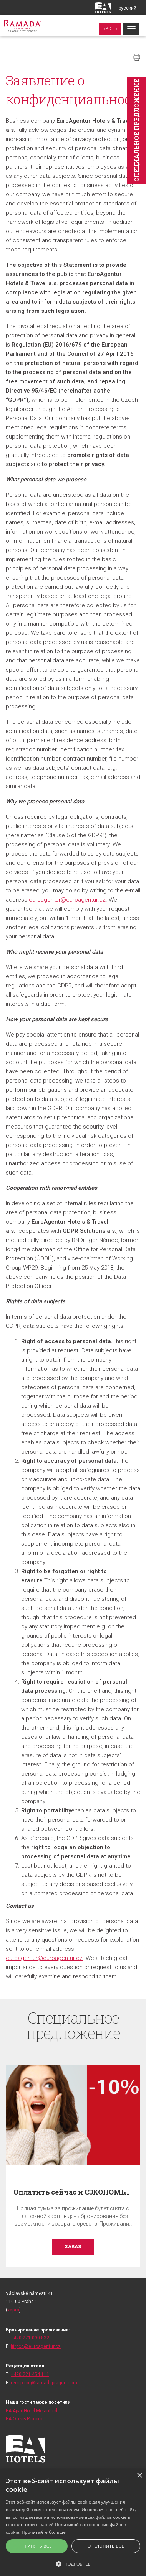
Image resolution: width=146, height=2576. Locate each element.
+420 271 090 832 (30, 2338)
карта (13, 2310)
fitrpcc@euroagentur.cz (36, 2346)
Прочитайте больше (44, 2532)
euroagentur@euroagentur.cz (67, 899)
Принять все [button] (36, 2546)
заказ (73, 2246)
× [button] (139, 2476)
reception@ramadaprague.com (44, 2382)
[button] (73, 2563)
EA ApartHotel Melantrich (32, 2410)
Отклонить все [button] (106, 2546)
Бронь (110, 28)
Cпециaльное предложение (136, 130)
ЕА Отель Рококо (24, 2419)
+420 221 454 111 (30, 2374)
